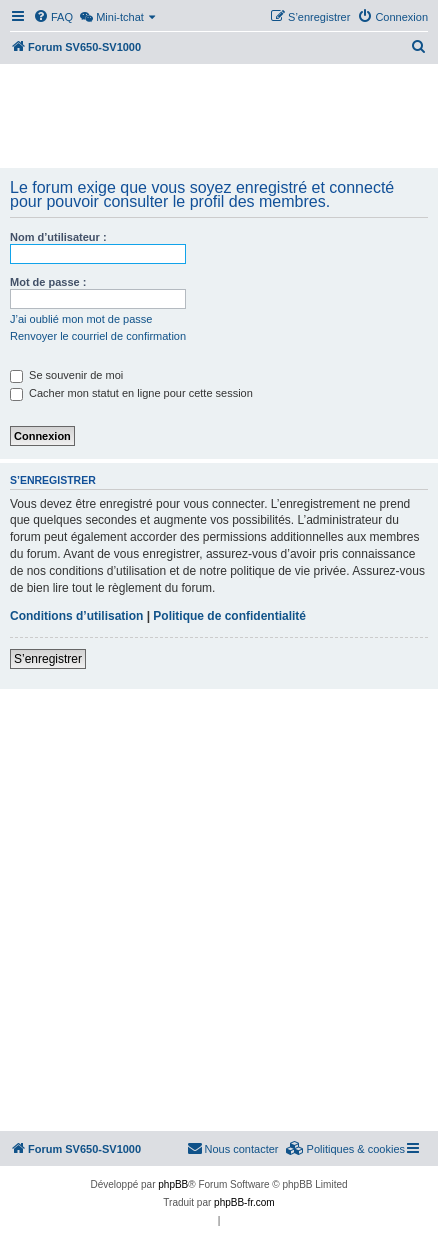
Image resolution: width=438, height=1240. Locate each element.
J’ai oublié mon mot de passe (81, 319)
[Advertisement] (219, 118)
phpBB (173, 1184)
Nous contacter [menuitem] (233, 1148)
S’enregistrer (48, 659)
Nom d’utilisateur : (58, 237)
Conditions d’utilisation (76, 616)
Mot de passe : (48, 282)
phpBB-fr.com (244, 1202)
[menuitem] (53, 17)
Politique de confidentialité (229, 616)
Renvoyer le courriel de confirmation (98, 336)
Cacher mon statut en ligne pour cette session (131, 393)
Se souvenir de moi (66, 375)
